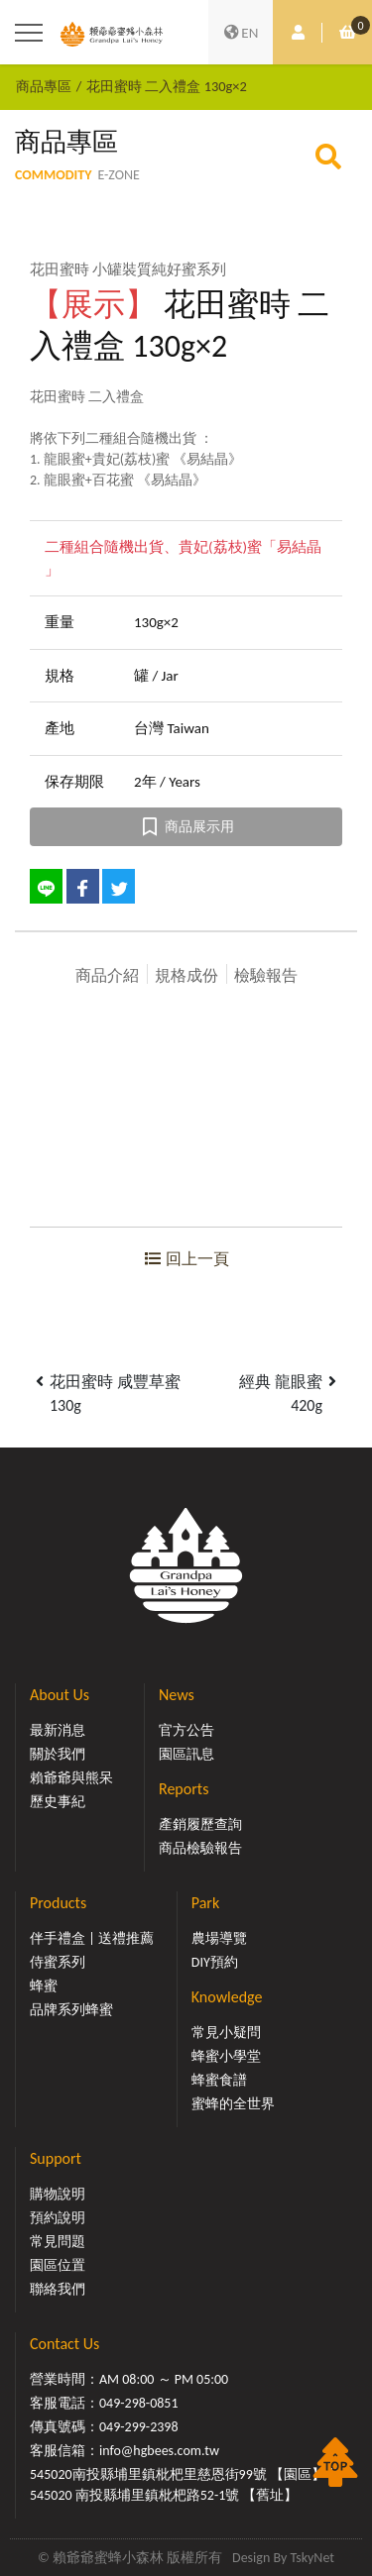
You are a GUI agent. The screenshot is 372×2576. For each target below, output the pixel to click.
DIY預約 (214, 1962)
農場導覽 (219, 1938)
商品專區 (43, 86)
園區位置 (57, 2265)
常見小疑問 (226, 2032)
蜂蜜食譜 (219, 2080)
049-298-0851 (139, 2403)
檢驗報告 (266, 975)
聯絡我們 (57, 2289)
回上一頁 (186, 1258)
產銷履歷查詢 (200, 1824)
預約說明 (57, 2217)
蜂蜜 (44, 1986)
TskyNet (312, 2557)
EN (241, 33)
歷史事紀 (57, 1801)
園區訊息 (186, 1754)
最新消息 (57, 1730)
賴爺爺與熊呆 (71, 1778)
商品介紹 (107, 975)
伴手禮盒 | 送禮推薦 (92, 1938)
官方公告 (186, 1730)
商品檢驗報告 (200, 1848)
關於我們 (57, 1754)
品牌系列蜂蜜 (71, 2009)
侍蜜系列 (57, 1962)
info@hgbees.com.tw (159, 2450)
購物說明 (57, 2194)
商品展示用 (186, 826)
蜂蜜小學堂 (226, 2056)
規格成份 (186, 975)
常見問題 (57, 2241)
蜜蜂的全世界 (233, 2103)
